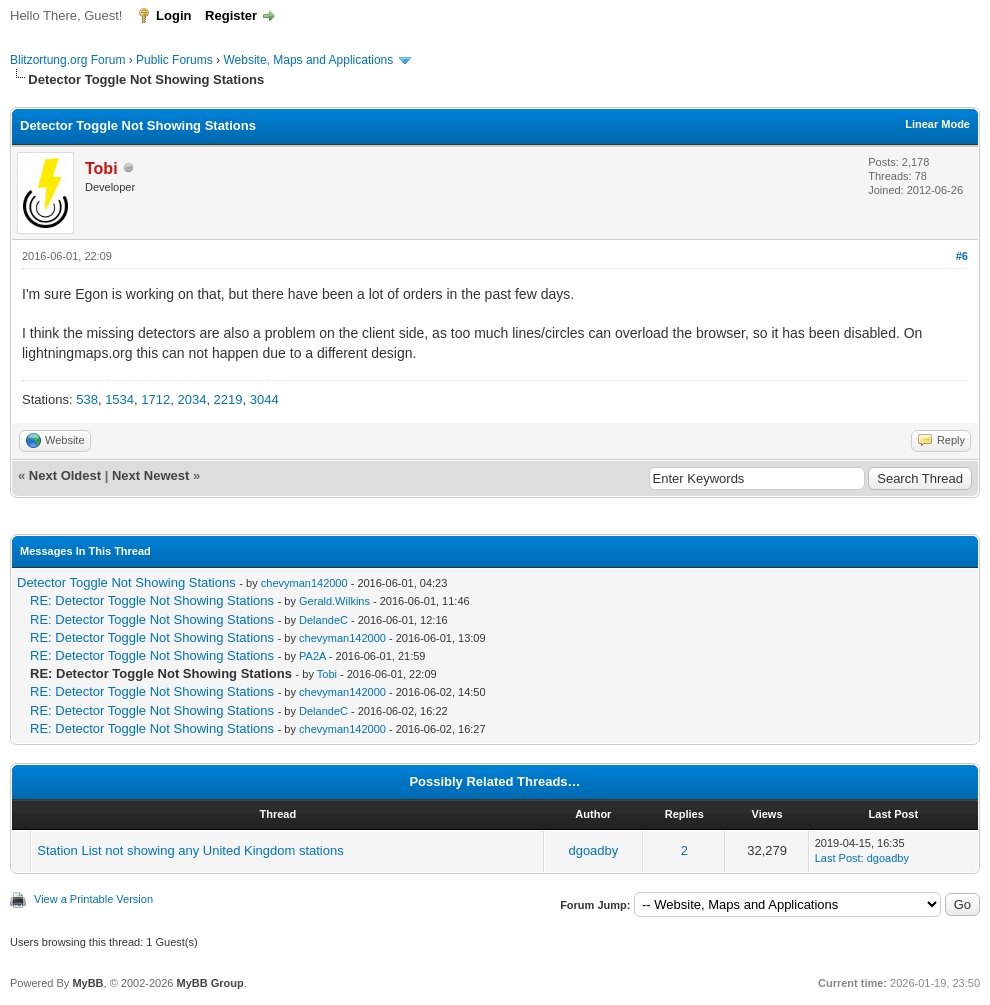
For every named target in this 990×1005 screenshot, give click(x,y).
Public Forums (174, 60)
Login (173, 15)
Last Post (838, 858)
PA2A (312, 656)
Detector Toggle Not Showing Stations (126, 582)
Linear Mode (937, 124)
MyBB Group (209, 983)
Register (231, 15)
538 (87, 399)
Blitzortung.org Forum (67, 60)
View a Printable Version (93, 899)
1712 (155, 399)
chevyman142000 (304, 583)
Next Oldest (65, 475)
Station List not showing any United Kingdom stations (190, 850)
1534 (119, 399)
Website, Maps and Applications (308, 60)
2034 (191, 399)
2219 (228, 399)
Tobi (327, 674)
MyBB (87, 983)
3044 (264, 399)
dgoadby (593, 850)
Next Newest (150, 475)
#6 (962, 256)
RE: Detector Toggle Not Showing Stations (152, 600)
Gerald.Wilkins (334, 601)
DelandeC (323, 620)
